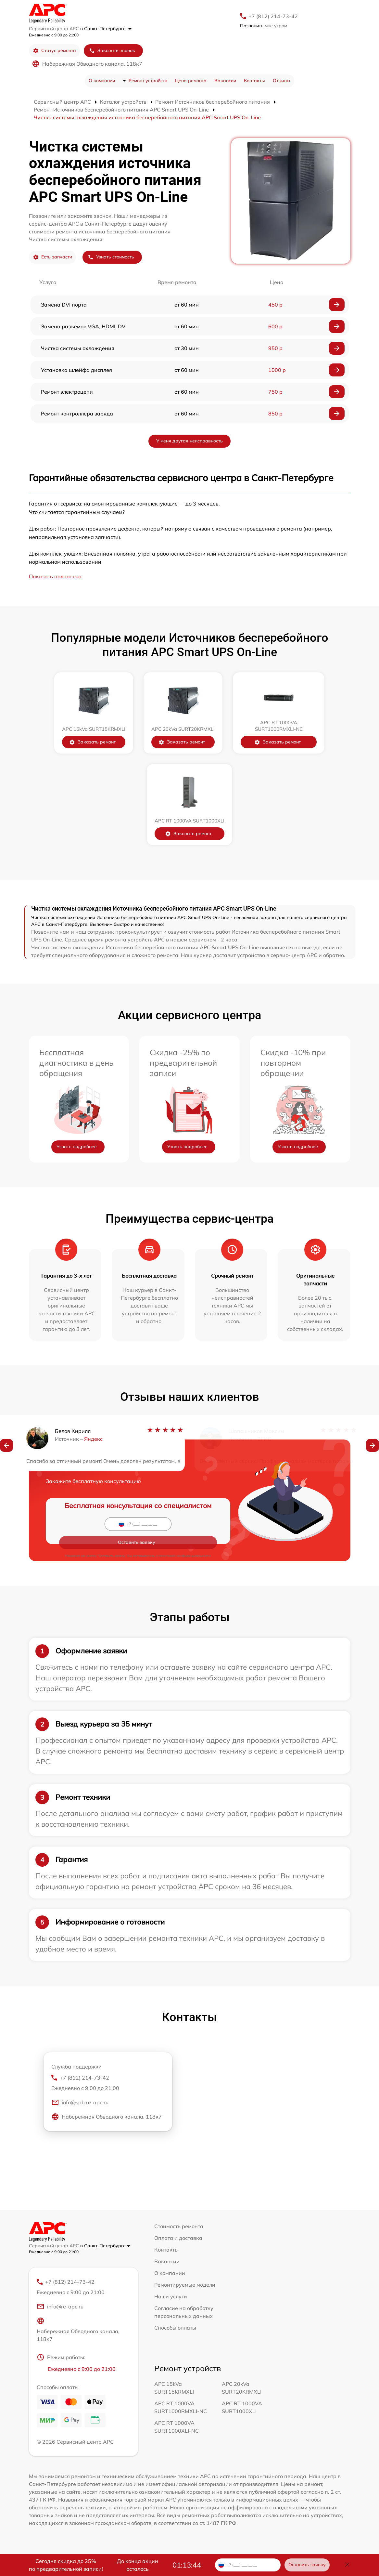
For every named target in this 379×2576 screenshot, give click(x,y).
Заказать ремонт (95, 742)
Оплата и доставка (178, 2238)
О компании (102, 81)
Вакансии (225, 81)
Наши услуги (170, 2296)
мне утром (263, 26)
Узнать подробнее (77, 1147)
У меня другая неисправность (189, 441)
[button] (6, 1447)
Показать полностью (55, 576)
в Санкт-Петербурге (106, 29)
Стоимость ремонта (178, 2226)
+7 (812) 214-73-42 (273, 16)
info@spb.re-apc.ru (79, 2106)
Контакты (254, 81)
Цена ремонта (191, 81)
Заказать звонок (112, 50)
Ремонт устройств (148, 81)
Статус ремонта (54, 50)
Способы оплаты (175, 2327)
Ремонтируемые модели (184, 2284)
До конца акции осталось (137, 2565)
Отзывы (281, 81)
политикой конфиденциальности (184, 1537)
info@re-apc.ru (60, 2310)
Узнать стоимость (111, 257)
